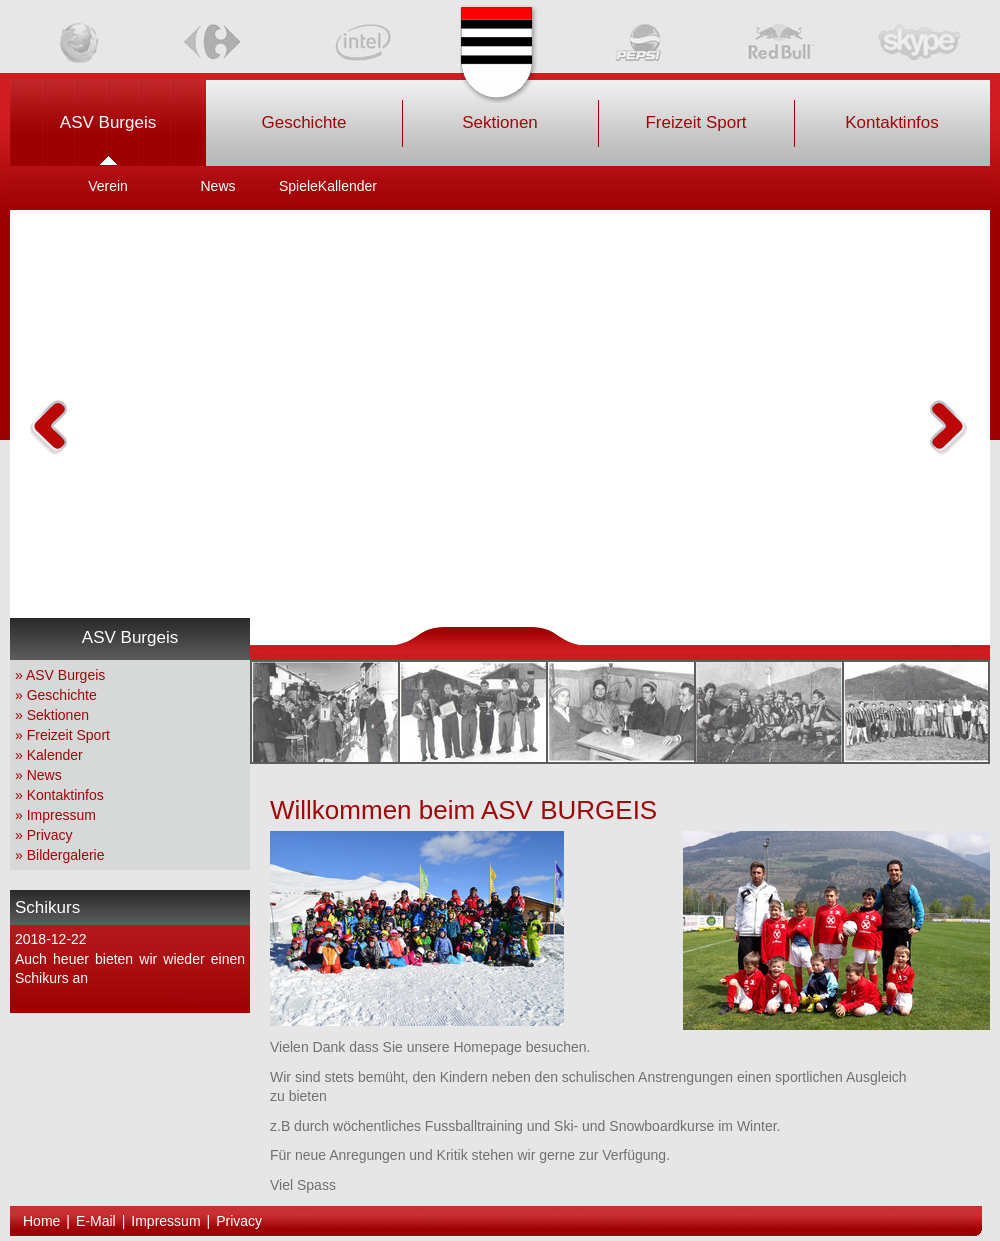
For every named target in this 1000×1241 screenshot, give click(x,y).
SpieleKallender (328, 186)
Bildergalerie (66, 855)
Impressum (61, 815)
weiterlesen (209, 998)
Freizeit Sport (68, 735)
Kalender (55, 755)
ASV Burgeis (65, 675)
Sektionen (58, 715)
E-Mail (96, 1221)
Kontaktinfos (65, 795)
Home (41, 1221)
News (44, 775)
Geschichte (62, 695)
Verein (108, 186)
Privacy (50, 835)
